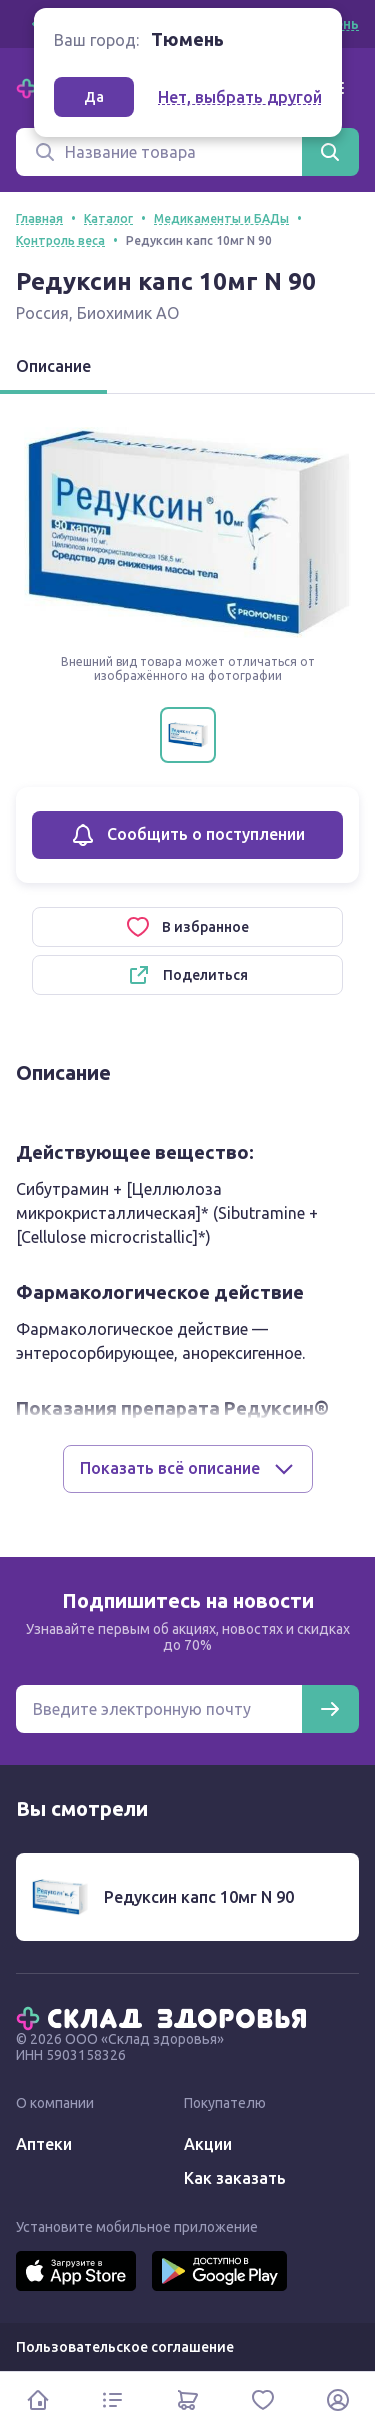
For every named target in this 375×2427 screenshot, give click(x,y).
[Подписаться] (330, 1709)
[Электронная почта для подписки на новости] (159, 1709)
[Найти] (330, 152)
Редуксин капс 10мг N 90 (199, 1897)
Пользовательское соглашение (125, 2347)
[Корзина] (187, 2399)
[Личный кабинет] (337, 2399)
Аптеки (44, 2144)
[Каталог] (112, 2399)
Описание (53, 366)
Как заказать (235, 2178)
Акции (208, 2144)
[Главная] (166, 2017)
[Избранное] (262, 2399)
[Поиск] (159, 152)
